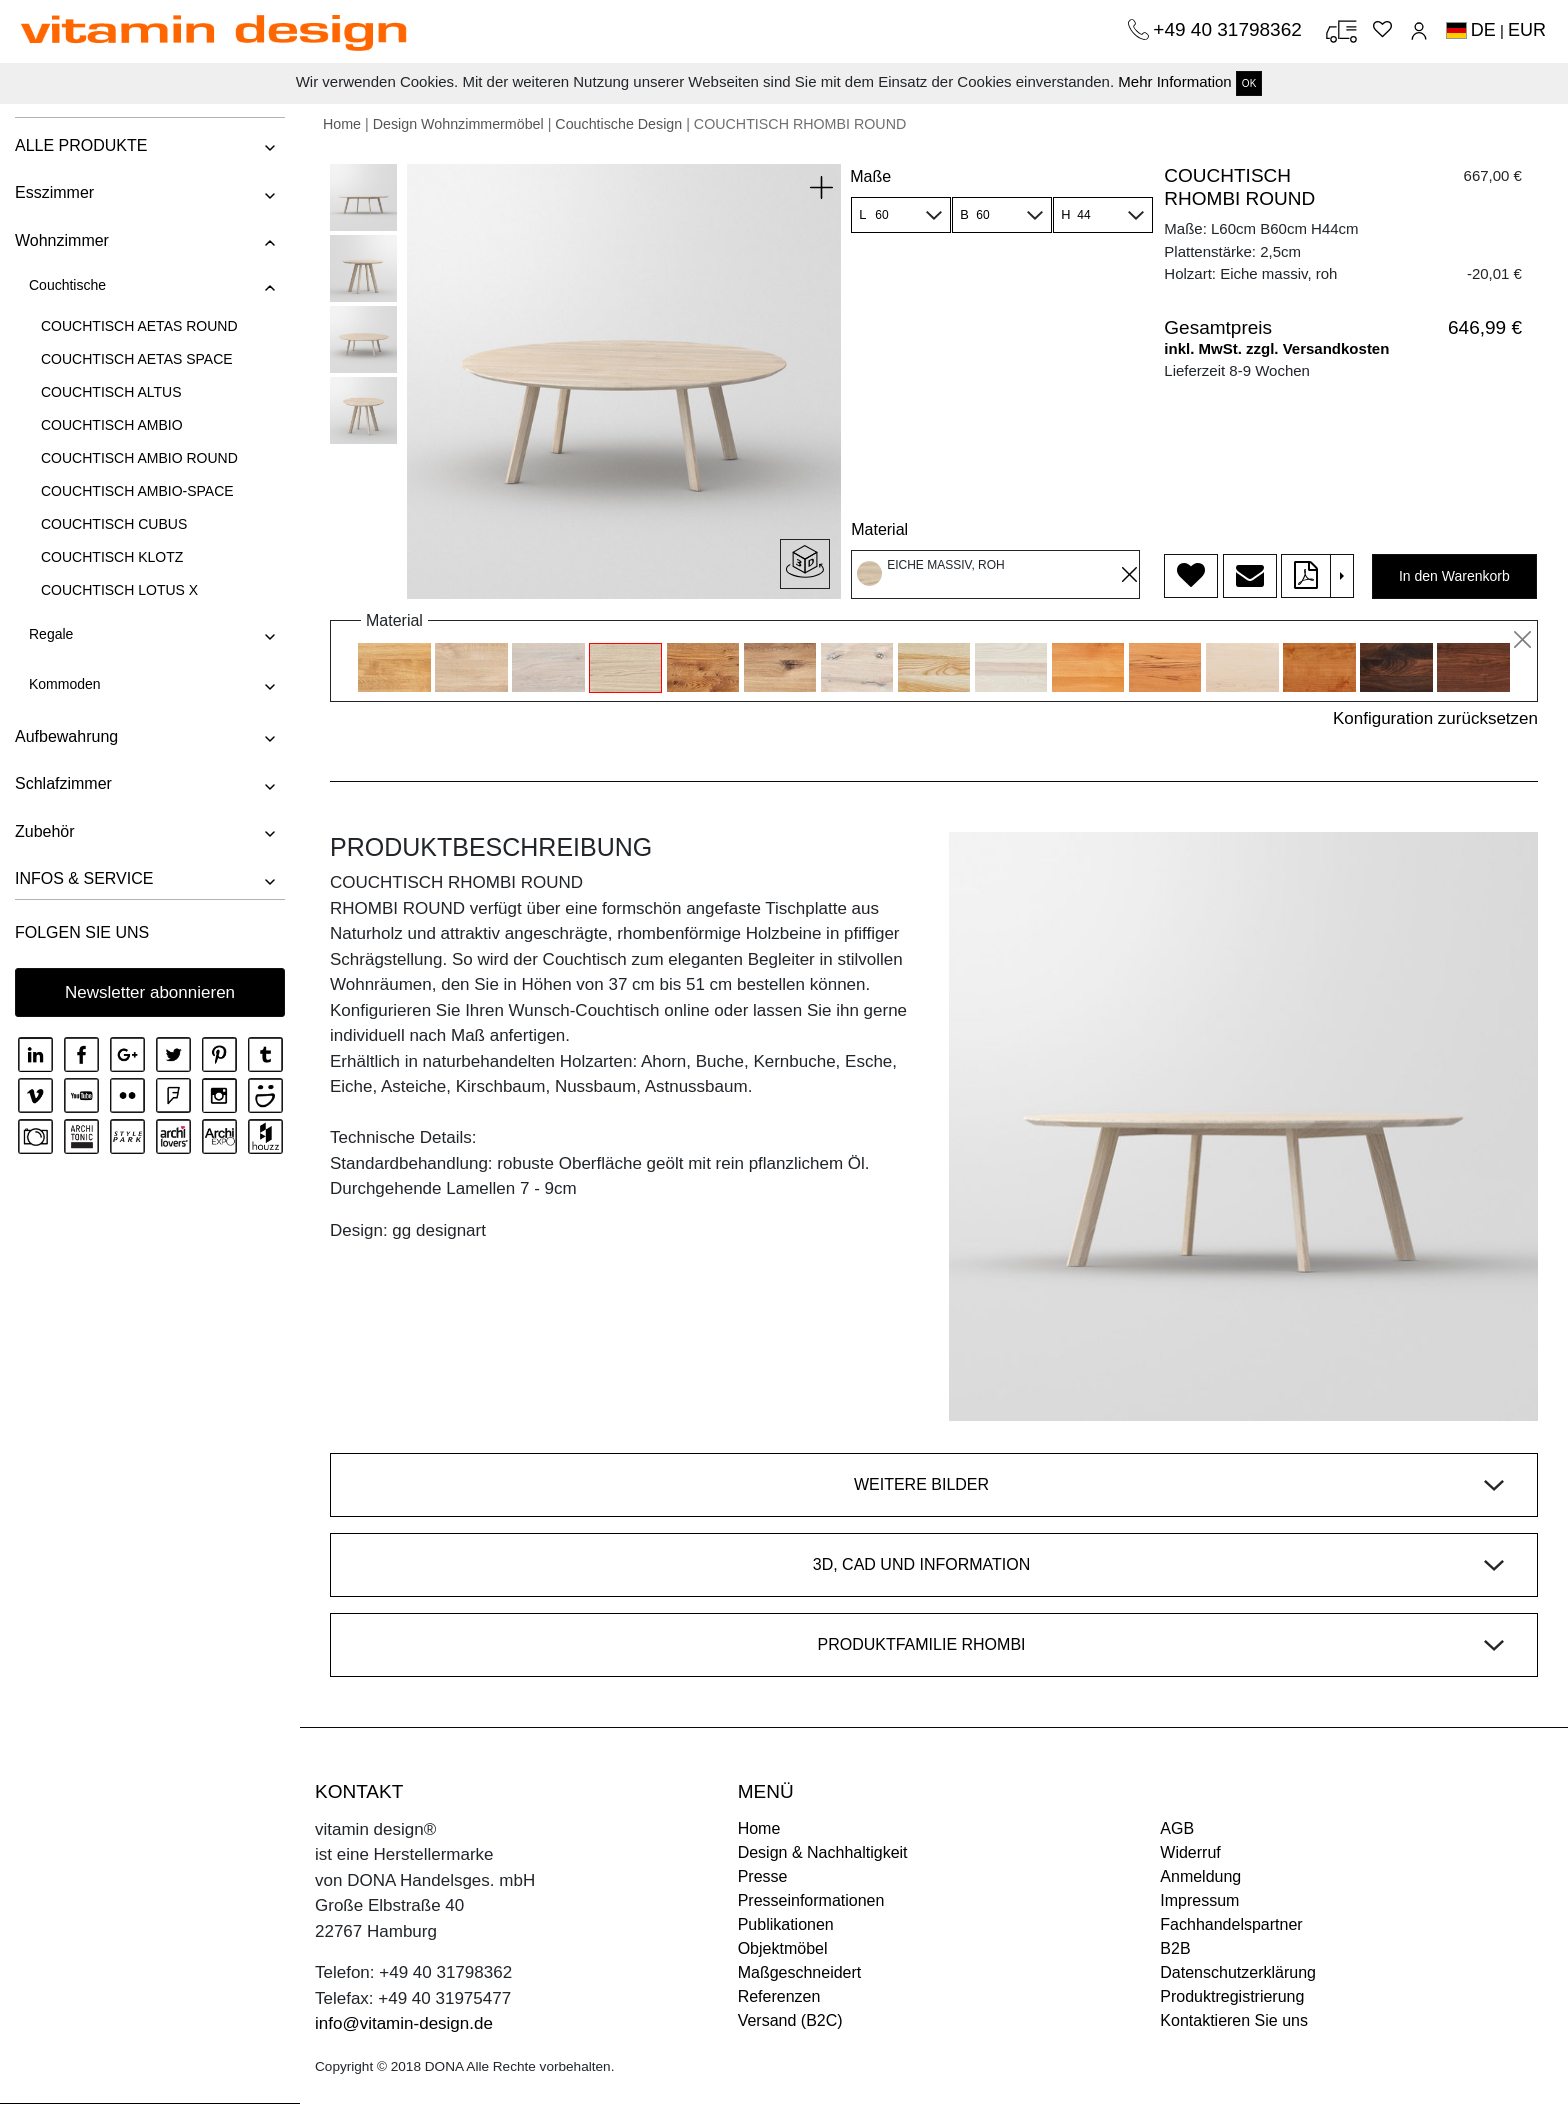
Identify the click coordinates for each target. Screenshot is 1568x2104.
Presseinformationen (811, 1900)
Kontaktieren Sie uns (1234, 2020)
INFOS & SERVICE (84, 878)
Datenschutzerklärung (1238, 1972)
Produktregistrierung (1232, 1996)
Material (879, 529)
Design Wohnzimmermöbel (458, 124)
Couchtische (67, 285)
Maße (870, 176)
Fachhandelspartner (1231, 1924)
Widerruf (1190, 1852)
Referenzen (779, 1996)
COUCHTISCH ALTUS (111, 392)
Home (342, 124)
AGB (1177, 1828)
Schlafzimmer (63, 783)
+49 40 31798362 (1230, 29)
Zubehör (45, 831)
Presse (763, 1876)
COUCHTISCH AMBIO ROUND (139, 458)
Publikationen (786, 1924)
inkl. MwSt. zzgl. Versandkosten (1276, 348)
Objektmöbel (783, 1948)
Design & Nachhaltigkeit (823, 1852)
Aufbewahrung (66, 736)
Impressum (1199, 1900)
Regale (51, 634)
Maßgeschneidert (800, 1972)
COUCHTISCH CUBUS (114, 524)
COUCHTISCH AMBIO (112, 425)
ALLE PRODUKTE (81, 145)
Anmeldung (1200, 1876)
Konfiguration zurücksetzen (1435, 718)
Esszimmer (54, 192)
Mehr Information (1174, 81)
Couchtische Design (618, 124)
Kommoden (65, 684)
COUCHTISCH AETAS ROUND (139, 326)
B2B (1175, 1948)
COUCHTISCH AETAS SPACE (137, 359)
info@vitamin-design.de (404, 2023)
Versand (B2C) (790, 2020)
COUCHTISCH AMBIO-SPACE (137, 491)
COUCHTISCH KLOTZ (112, 557)
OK (1249, 83)
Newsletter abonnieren (150, 992)
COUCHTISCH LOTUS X (119, 590)
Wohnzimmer (62, 240)
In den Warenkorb (1454, 576)
